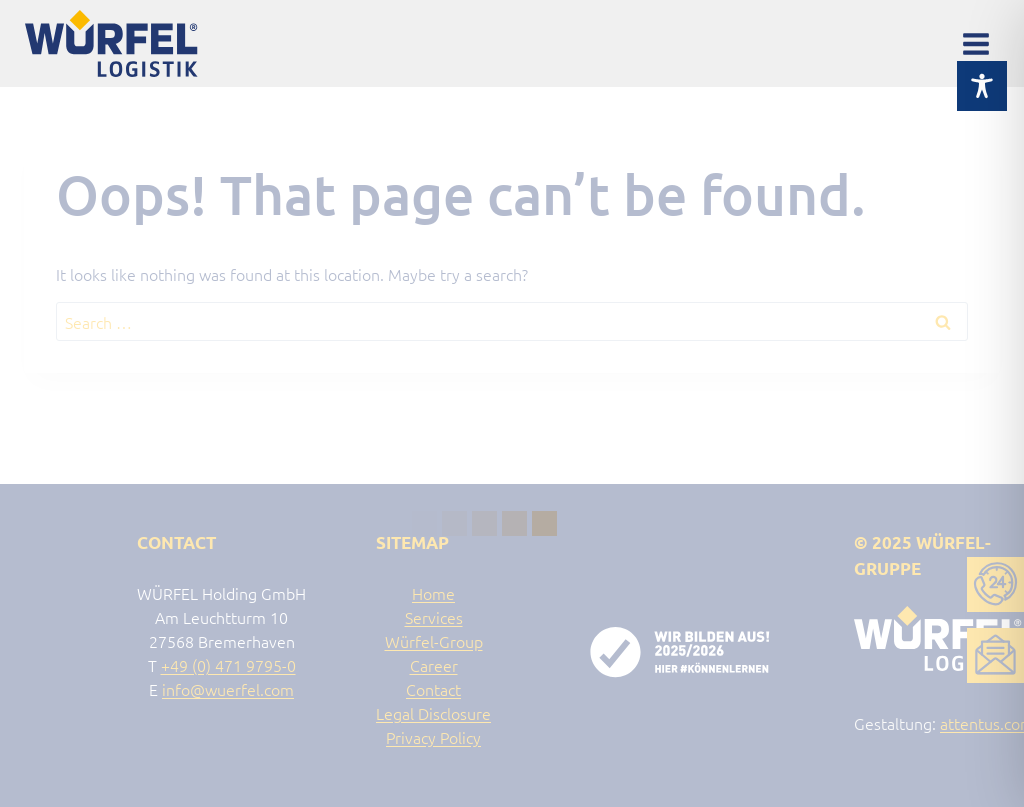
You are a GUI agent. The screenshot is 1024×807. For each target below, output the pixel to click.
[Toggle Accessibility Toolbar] (982, 66)
